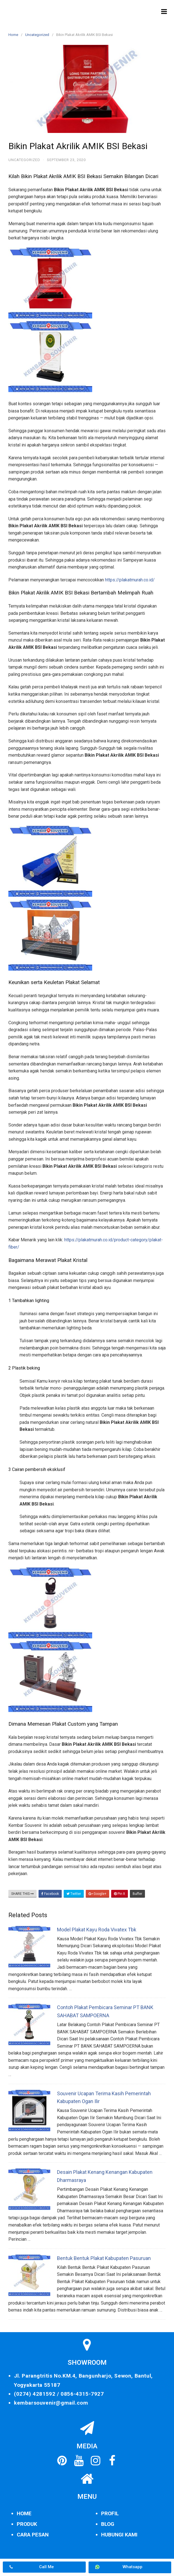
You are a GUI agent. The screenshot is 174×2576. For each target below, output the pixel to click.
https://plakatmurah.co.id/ (130, 579)
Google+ (97, 1894)
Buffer (137, 1894)
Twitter (73, 1894)
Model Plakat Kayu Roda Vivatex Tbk (96, 1929)
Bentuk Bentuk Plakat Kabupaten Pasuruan (104, 2258)
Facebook (50, 1894)
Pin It (119, 1894)
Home (13, 35)
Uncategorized (37, 35)
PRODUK (27, 2524)
